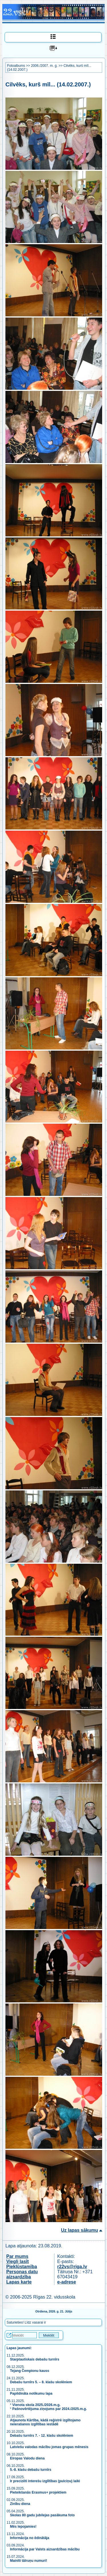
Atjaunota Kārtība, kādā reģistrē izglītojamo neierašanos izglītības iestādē (45, 2422)
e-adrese (66, 2282)
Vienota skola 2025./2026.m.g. (36, 2405)
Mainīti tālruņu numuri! (28, 2561)
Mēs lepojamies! (23, 2527)
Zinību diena (20, 2504)
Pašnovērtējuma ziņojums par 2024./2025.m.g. (49, 2409)
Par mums (17, 2256)
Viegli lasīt (17, 2261)
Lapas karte (19, 2282)
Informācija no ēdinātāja (29, 2538)
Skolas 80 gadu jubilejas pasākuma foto (42, 2515)
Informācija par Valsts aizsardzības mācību (45, 2549)
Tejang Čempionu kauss (29, 2371)
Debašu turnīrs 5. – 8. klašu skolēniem (41, 2382)
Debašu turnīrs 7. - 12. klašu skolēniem (41, 2436)
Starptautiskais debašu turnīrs (35, 2359)
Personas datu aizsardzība (22, 2274)
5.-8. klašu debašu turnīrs (30, 2470)
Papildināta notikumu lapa (31, 2393)
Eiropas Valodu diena (27, 2458)
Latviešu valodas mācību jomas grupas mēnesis (49, 2447)
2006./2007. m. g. (44, 66)
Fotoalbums (16, 66)
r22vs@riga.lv (72, 2266)
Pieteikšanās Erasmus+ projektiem (38, 2492)
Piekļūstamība (21, 2266)
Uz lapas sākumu (79, 2230)
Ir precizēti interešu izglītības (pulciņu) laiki (45, 2481)
